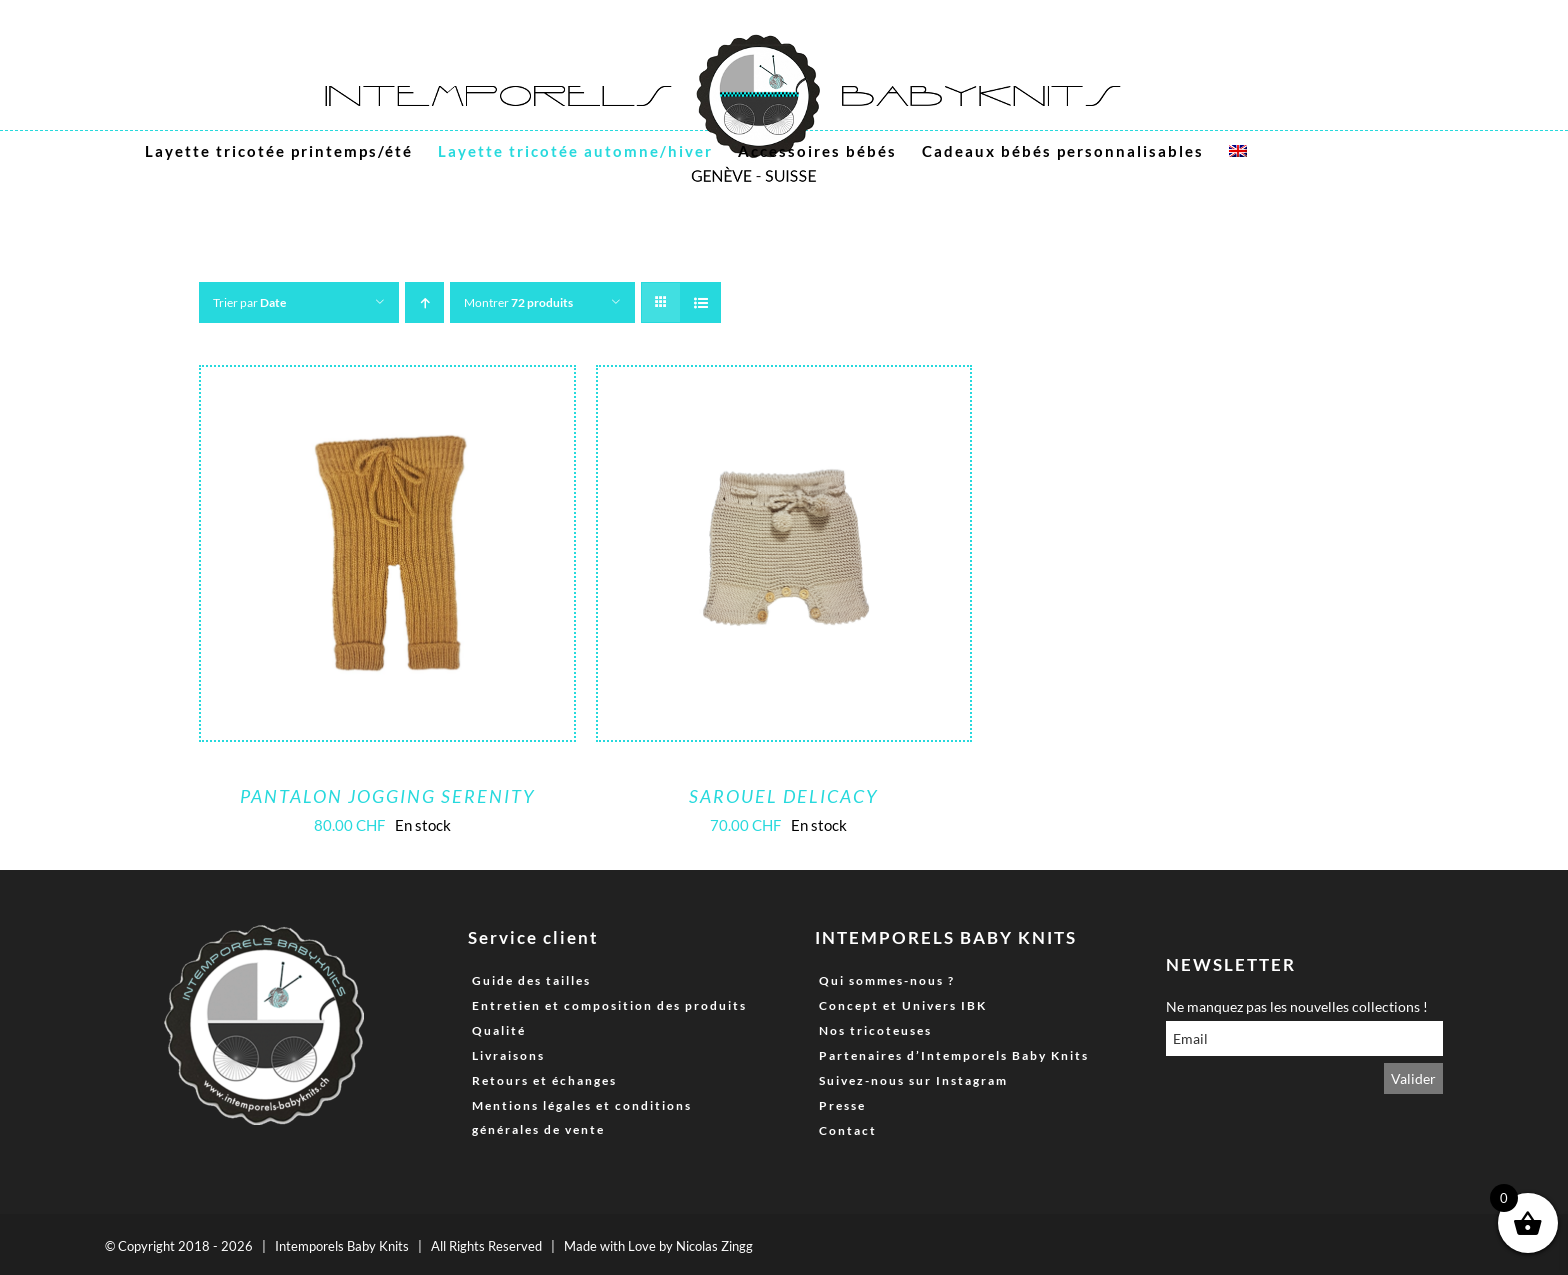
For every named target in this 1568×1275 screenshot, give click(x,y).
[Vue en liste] (700, 302)
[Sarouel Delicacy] (784, 382)
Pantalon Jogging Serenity (387, 796)
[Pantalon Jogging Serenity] (387, 382)
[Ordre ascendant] (424, 302)
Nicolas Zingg (714, 1246)
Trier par (249, 302)
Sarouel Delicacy (783, 796)
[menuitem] (1238, 151)
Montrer (518, 302)
